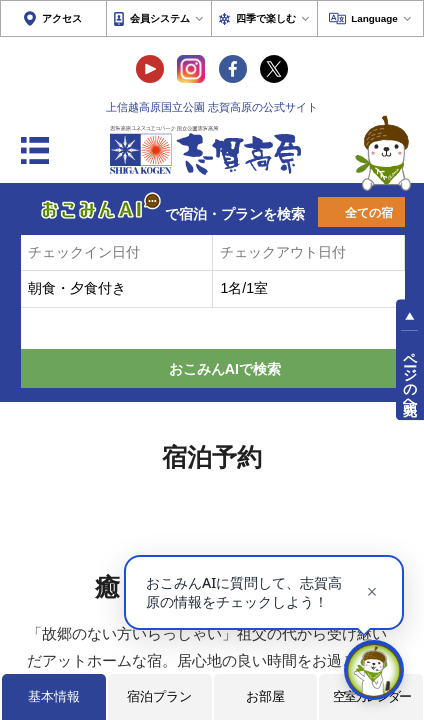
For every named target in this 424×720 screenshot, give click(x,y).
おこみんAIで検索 (225, 369)
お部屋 (265, 696)
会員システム (160, 18)
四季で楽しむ (266, 18)
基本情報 (54, 696)
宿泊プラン (159, 696)
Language (374, 18)
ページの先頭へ (410, 375)
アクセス (62, 18)
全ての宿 (369, 213)
